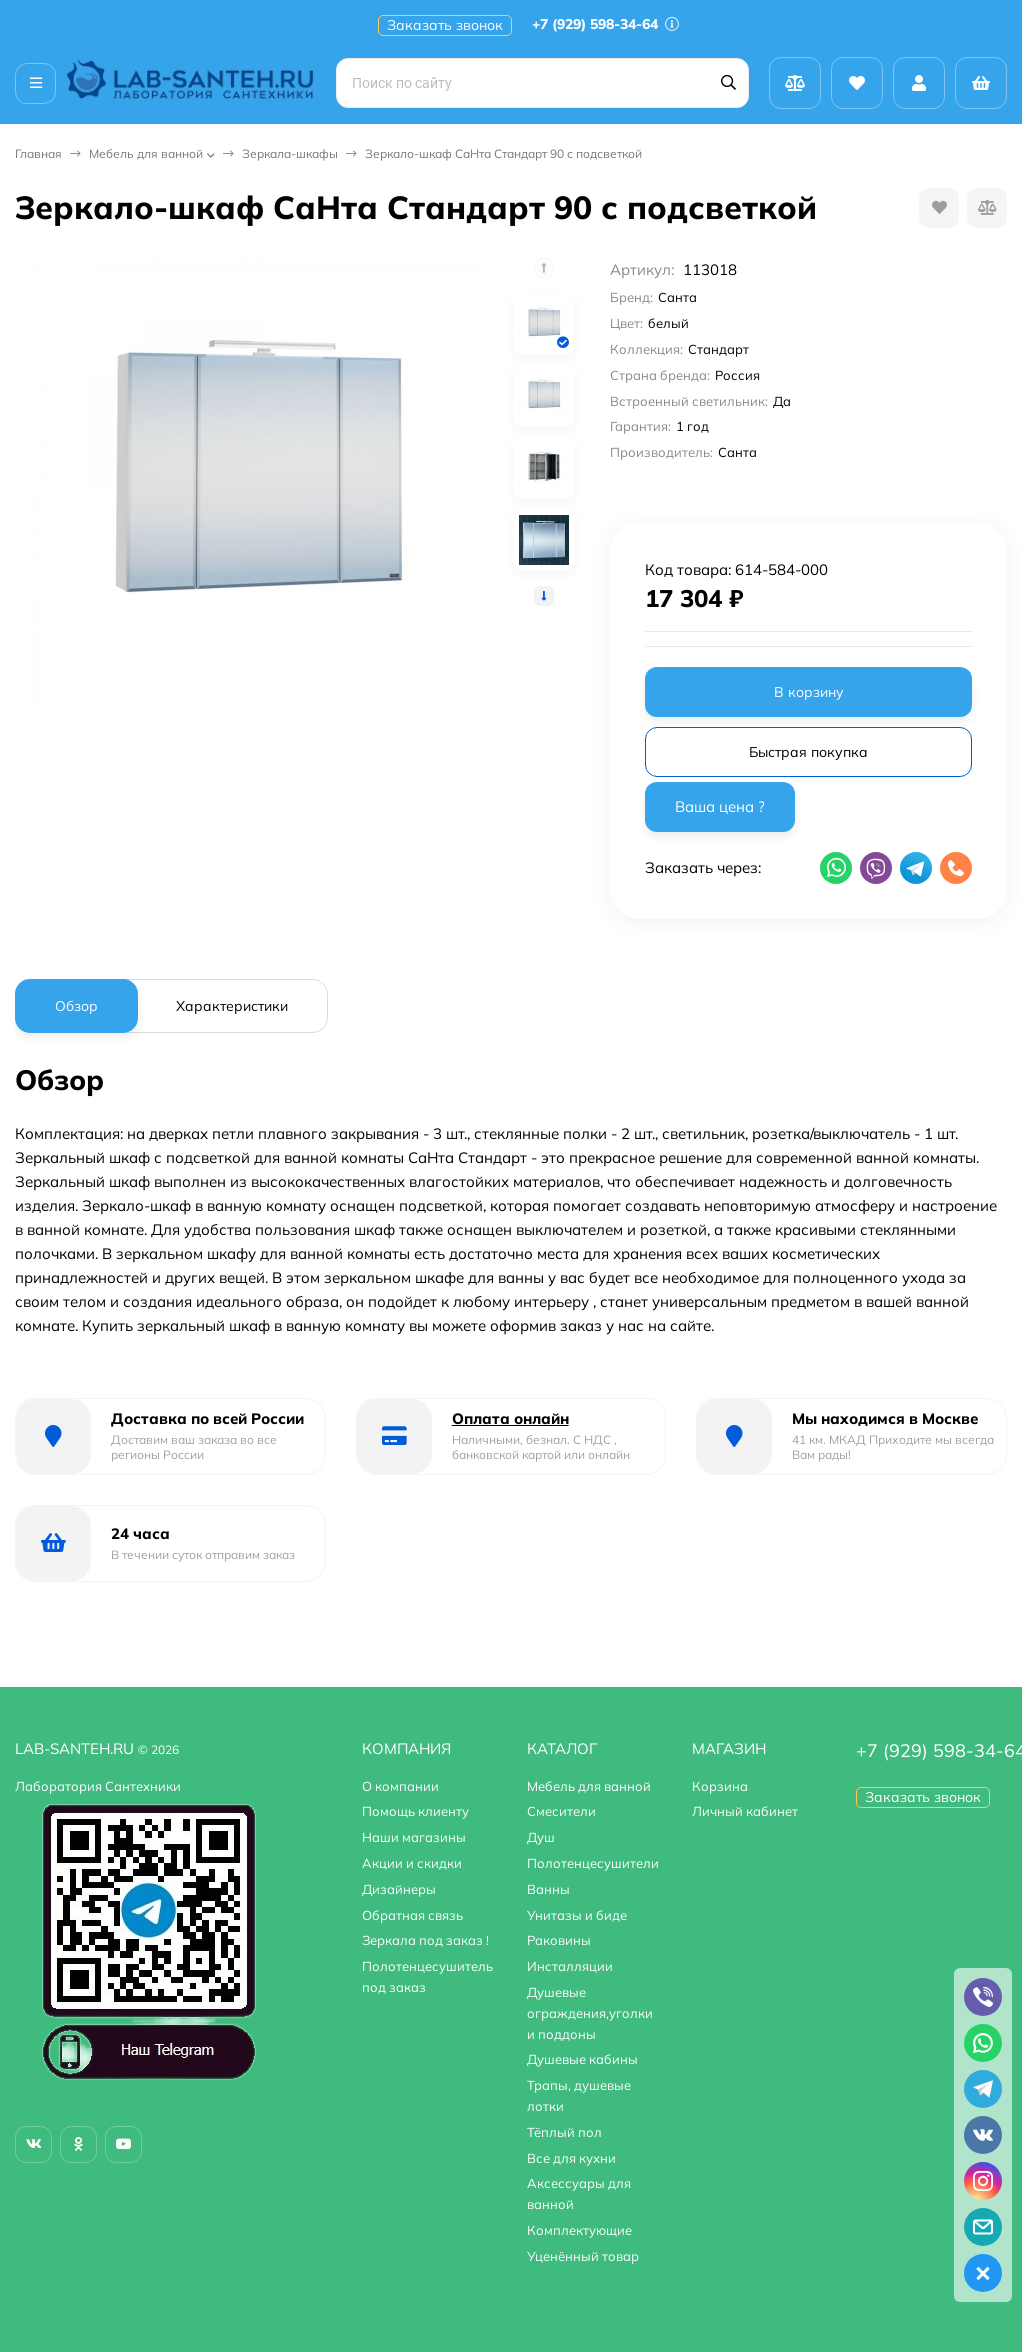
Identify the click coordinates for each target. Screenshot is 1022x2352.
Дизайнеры (399, 1889)
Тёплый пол (564, 2132)
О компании (400, 1786)
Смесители (561, 1811)
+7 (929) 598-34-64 (605, 24)
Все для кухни (571, 2158)
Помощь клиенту (415, 1811)
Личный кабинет (745, 1811)
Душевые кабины (582, 2059)
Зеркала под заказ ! (425, 1940)
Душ (541, 1837)
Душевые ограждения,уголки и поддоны (590, 2013)
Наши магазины (414, 1837)
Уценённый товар (583, 2256)
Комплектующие (579, 2230)
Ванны (548, 1889)
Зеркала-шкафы (290, 153)
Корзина (720, 1786)
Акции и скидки (412, 1863)
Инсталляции (570, 1966)
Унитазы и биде (577, 1915)
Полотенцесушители (593, 1863)
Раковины (559, 1940)
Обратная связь (412, 1915)
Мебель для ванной (146, 153)
